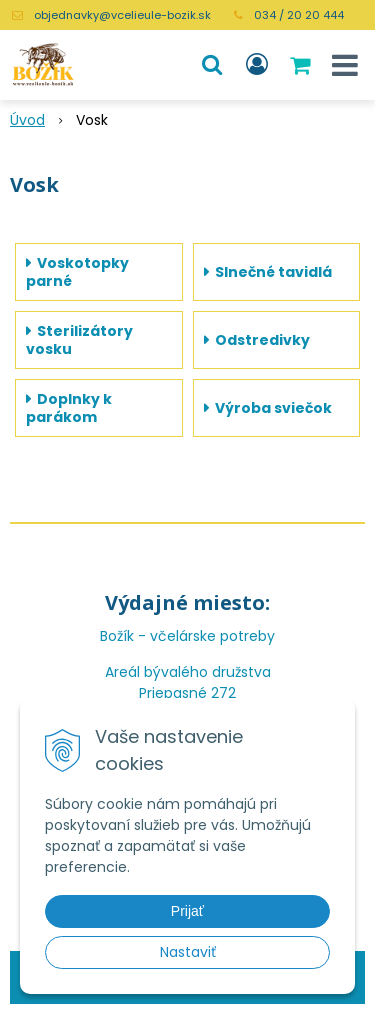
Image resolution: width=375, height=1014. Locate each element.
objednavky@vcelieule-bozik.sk (122, 15)
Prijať (187, 911)
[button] (212, 65)
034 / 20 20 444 (299, 15)
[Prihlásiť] (257, 65)
